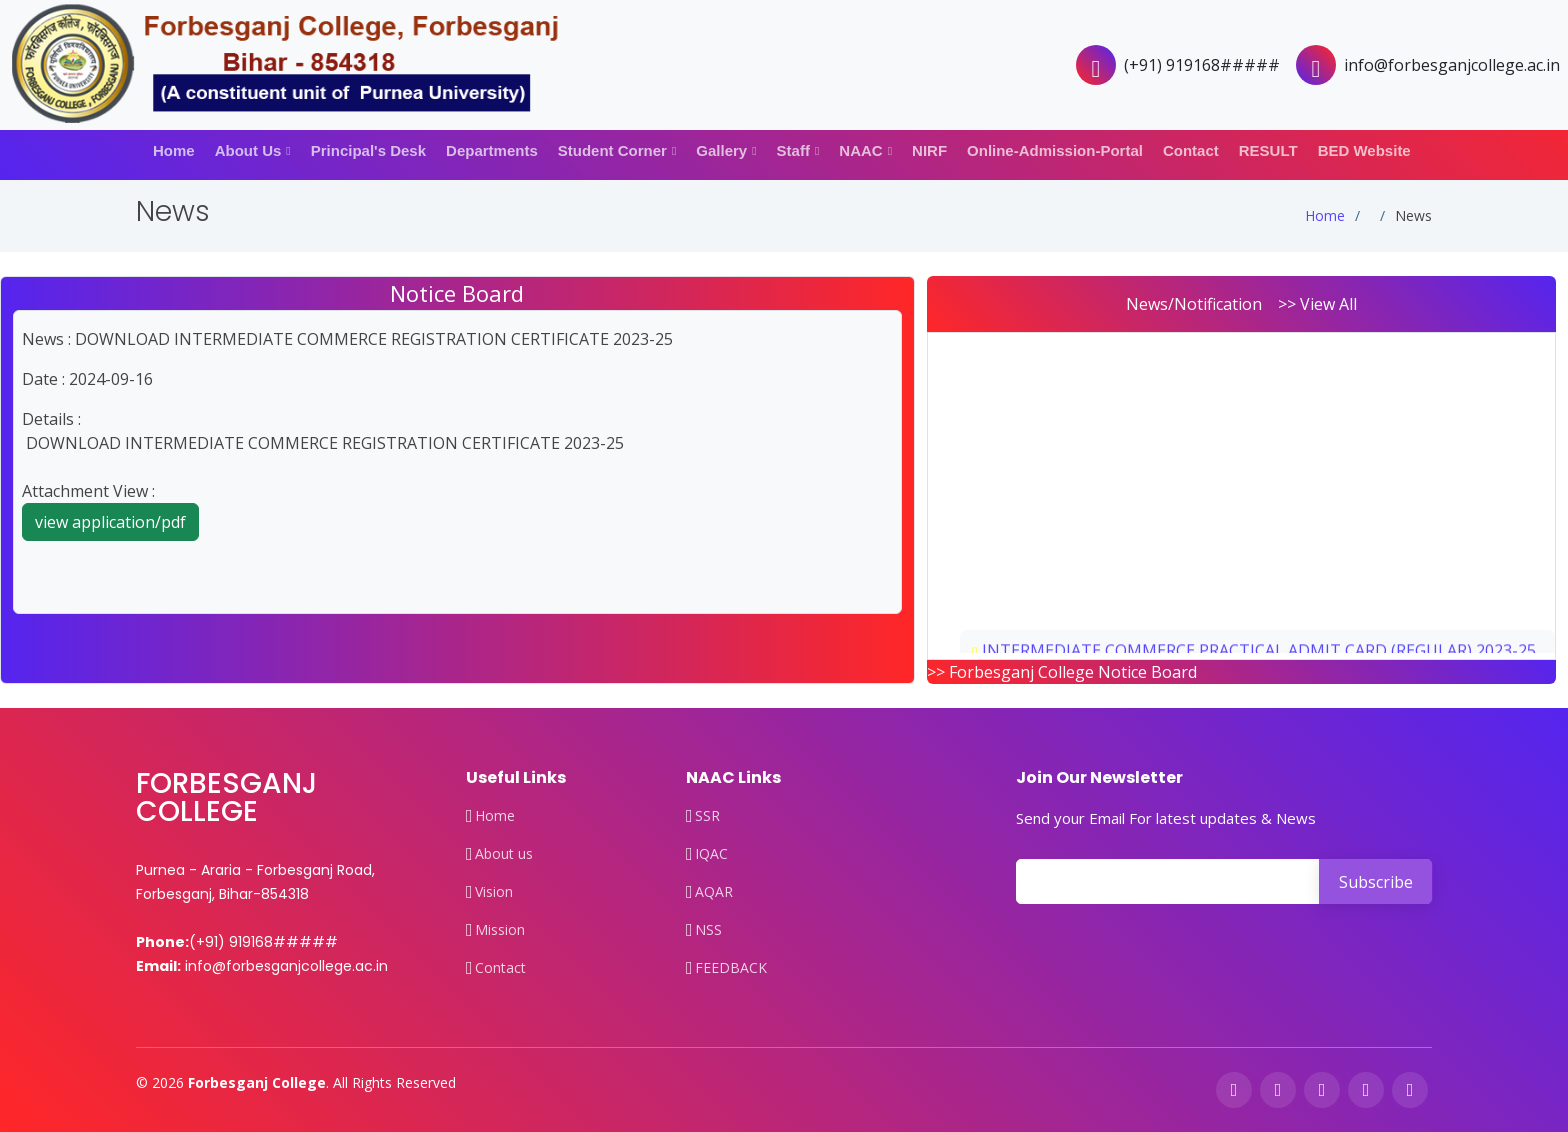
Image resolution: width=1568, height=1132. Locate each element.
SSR (707, 816)
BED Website (1364, 150)
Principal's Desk (368, 150)
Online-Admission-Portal (1055, 150)
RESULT (1268, 150)
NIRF (929, 150)
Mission (500, 930)
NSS (708, 930)
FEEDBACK (731, 968)
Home (174, 150)
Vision (494, 892)
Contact (1191, 150)
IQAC (711, 854)
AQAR (714, 892)
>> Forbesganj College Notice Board (1062, 672)
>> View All (1317, 304)
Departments (492, 150)
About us (504, 854)
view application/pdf (110, 522)
